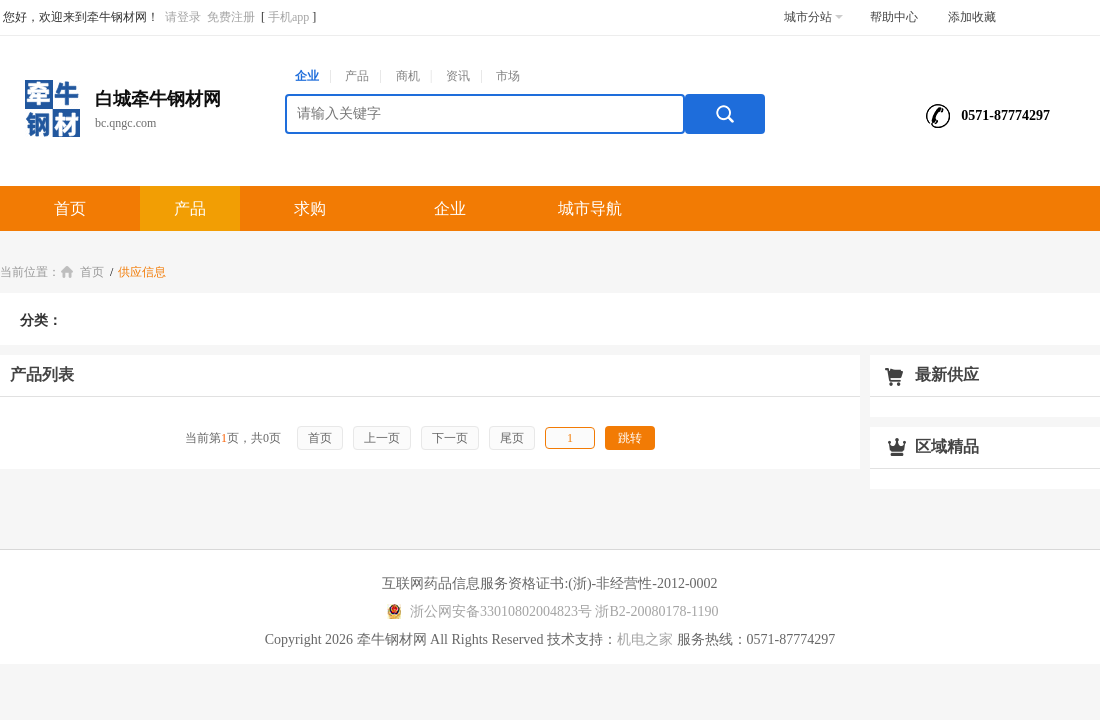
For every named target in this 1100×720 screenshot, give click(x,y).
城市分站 (813, 17)
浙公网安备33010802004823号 (486, 611)
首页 (70, 208)
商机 (408, 76)
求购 (310, 208)
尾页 (512, 438)
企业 (307, 76)
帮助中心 (894, 17)
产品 (357, 76)
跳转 (630, 438)
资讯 (458, 76)
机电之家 (645, 639)
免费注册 (231, 17)
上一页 (382, 438)
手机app (288, 17)
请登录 (183, 17)
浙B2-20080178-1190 (656, 611)
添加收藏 (972, 17)
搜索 (725, 114)
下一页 (450, 438)
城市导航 (590, 208)
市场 (508, 76)
